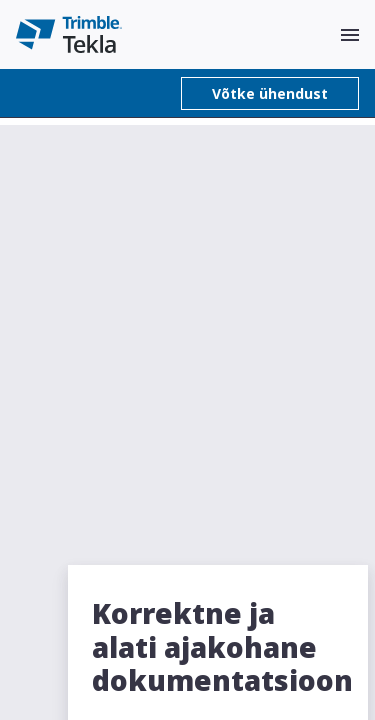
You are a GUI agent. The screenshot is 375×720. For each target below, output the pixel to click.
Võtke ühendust (270, 93)
